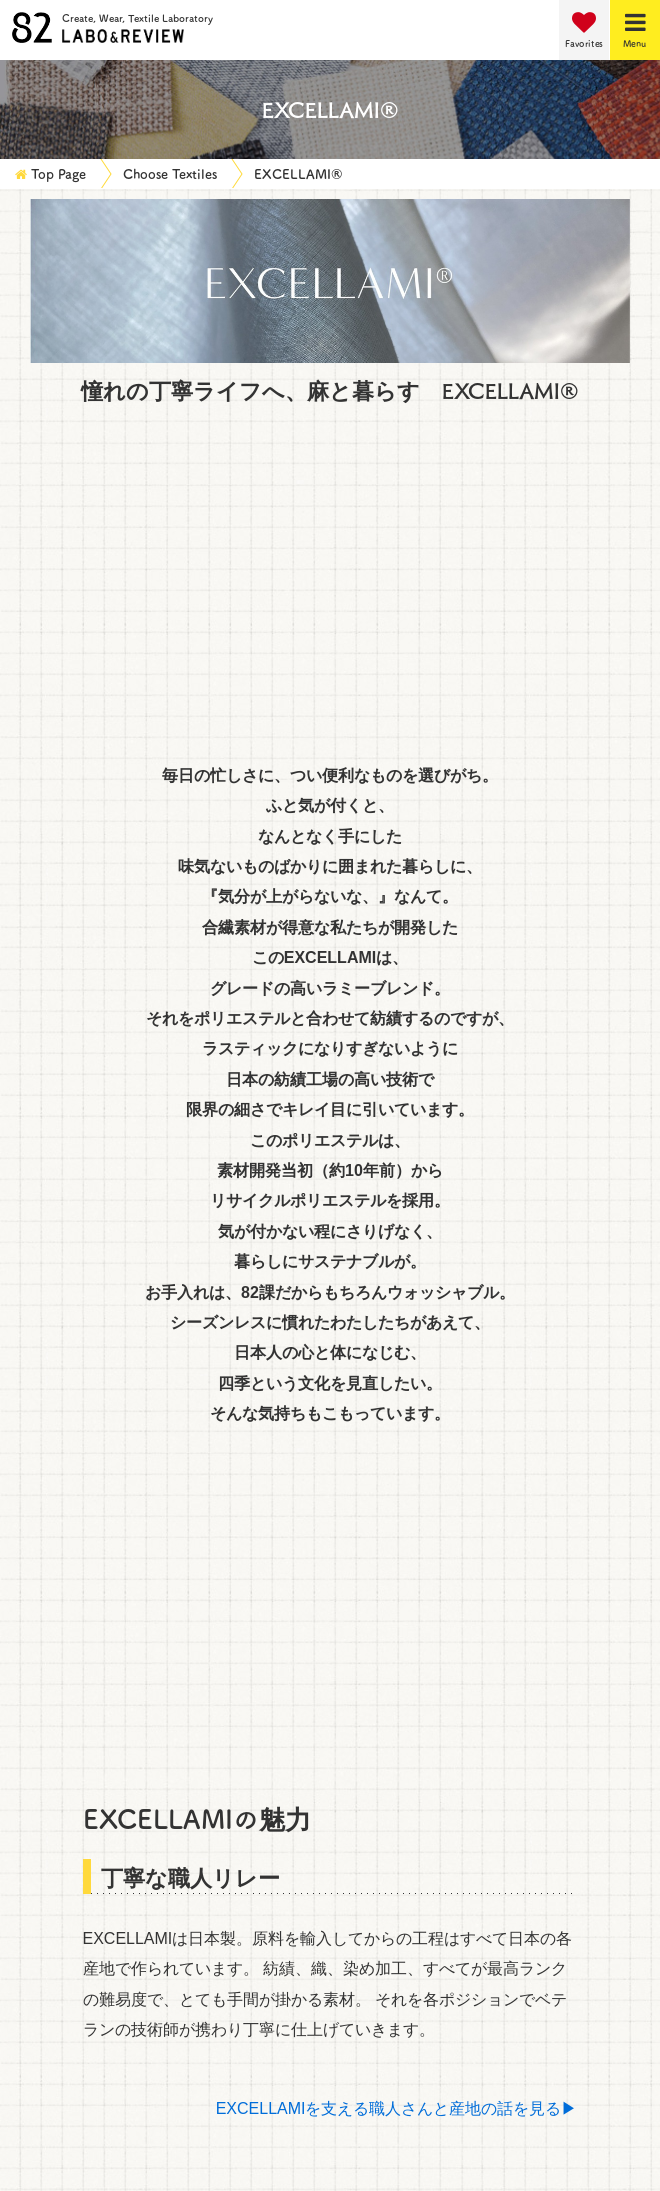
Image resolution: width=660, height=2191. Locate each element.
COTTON (56, 847)
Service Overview (73, 1659)
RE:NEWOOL (394, 1189)
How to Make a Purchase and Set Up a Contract (185, 1915)
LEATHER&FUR (403, 1325)
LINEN (368, 847)
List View (590, 260)
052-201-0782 (442, 2137)
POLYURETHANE (410, 802)
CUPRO (374, 712)
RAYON (51, 712)
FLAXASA (381, 1415)
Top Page (58, 173)
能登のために (71, 1008)
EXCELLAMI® (298, 173)
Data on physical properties (111, 1943)
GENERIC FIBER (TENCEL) (124, 802)
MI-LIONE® (386, 1144)
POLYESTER (70, 667)
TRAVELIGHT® (400, 1234)
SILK (362, 893)
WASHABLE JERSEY (422, 1370)
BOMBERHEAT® (406, 1099)
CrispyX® (379, 1008)
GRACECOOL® (80, 1415)
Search (330, 1469)
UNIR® (370, 1054)
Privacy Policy (59, 1971)
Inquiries (41, 1858)
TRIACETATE (393, 757)
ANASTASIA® (73, 1099)
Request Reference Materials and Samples (165, 1886)
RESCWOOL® (75, 1234)
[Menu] (635, 30)
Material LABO (64, 1744)
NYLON (372, 667)
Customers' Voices (76, 1801)
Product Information (83, 1773)
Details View (453, 260)
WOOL (47, 893)
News (29, 1687)
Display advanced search (125, 1538)
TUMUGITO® (71, 1144)
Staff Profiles (57, 1829)
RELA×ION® (68, 1189)
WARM (48, 1370)
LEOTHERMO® (79, 1280)
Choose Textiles (170, 173)
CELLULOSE (70, 1325)
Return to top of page (330, 1616)
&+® (39, 1054)
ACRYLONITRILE (86, 757)
